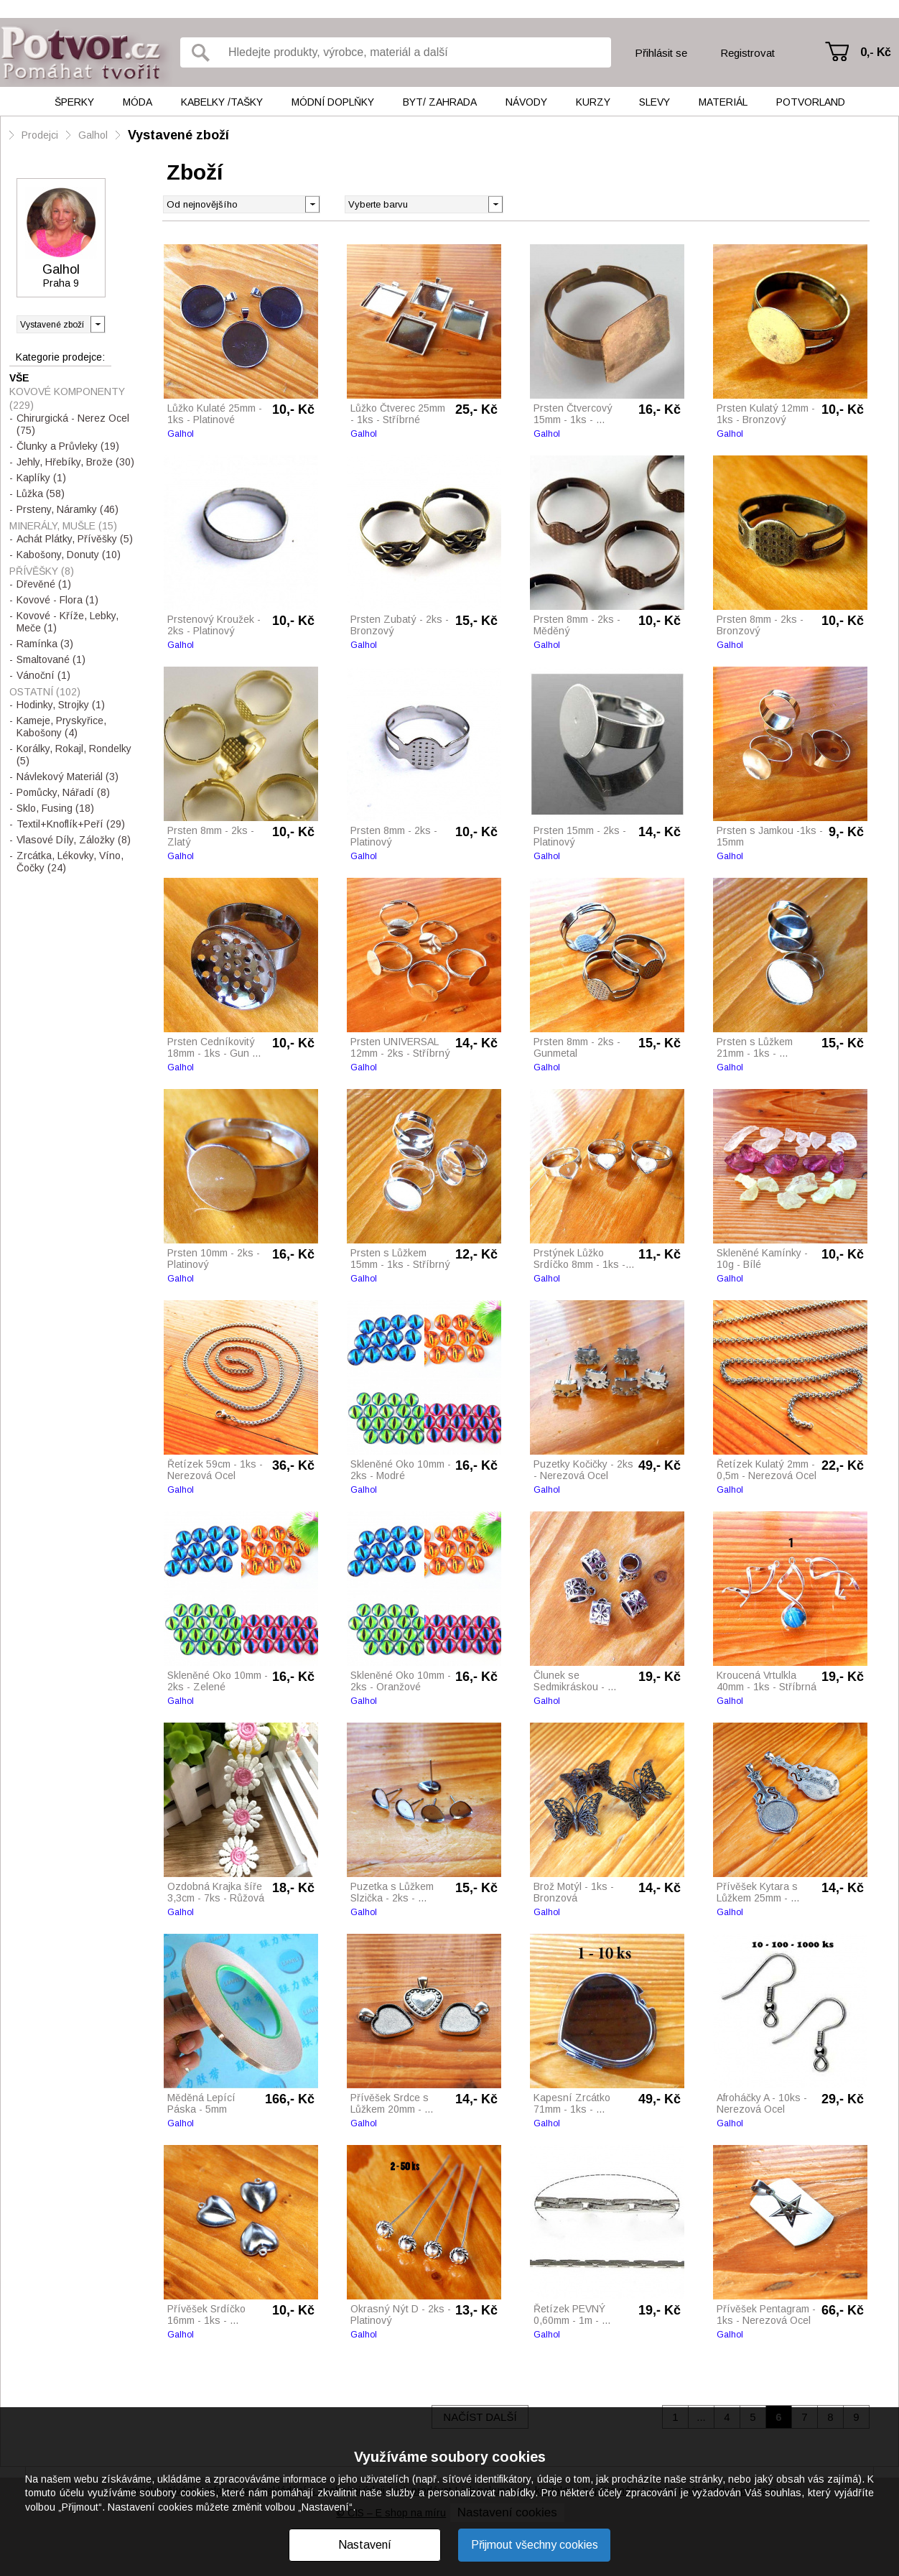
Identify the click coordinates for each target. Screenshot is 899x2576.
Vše (19, 378)
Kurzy (593, 102)
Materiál (723, 102)
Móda (137, 102)
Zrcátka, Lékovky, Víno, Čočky (70, 862)
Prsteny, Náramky (67, 509)
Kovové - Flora (57, 600)
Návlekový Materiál (67, 776)
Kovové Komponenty (67, 398)
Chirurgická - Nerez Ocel (73, 424)
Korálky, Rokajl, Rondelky (74, 754)
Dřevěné (44, 584)
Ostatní (44, 692)
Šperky (74, 102)
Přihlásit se (661, 53)
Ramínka (45, 643)
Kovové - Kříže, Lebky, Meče (67, 622)
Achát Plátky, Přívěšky (75, 539)
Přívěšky (41, 571)
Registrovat (747, 53)
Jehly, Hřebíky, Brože (75, 462)
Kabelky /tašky (222, 102)
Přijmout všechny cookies (534, 2545)
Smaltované (51, 659)
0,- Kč (875, 52)
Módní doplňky (333, 102)
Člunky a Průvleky (68, 446)
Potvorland (810, 102)
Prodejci (40, 135)
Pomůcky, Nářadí (63, 792)
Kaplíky (41, 477)
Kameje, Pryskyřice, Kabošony (61, 726)
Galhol (93, 135)
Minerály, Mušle (63, 526)
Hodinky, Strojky (61, 704)
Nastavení (364, 2545)
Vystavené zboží (178, 135)
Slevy (654, 102)
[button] (495, 203)
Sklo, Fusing (55, 808)
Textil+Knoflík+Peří (71, 824)
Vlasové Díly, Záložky (74, 839)
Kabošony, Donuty (69, 554)
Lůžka (41, 493)
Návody (526, 102)
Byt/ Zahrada (440, 102)
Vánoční (43, 675)
